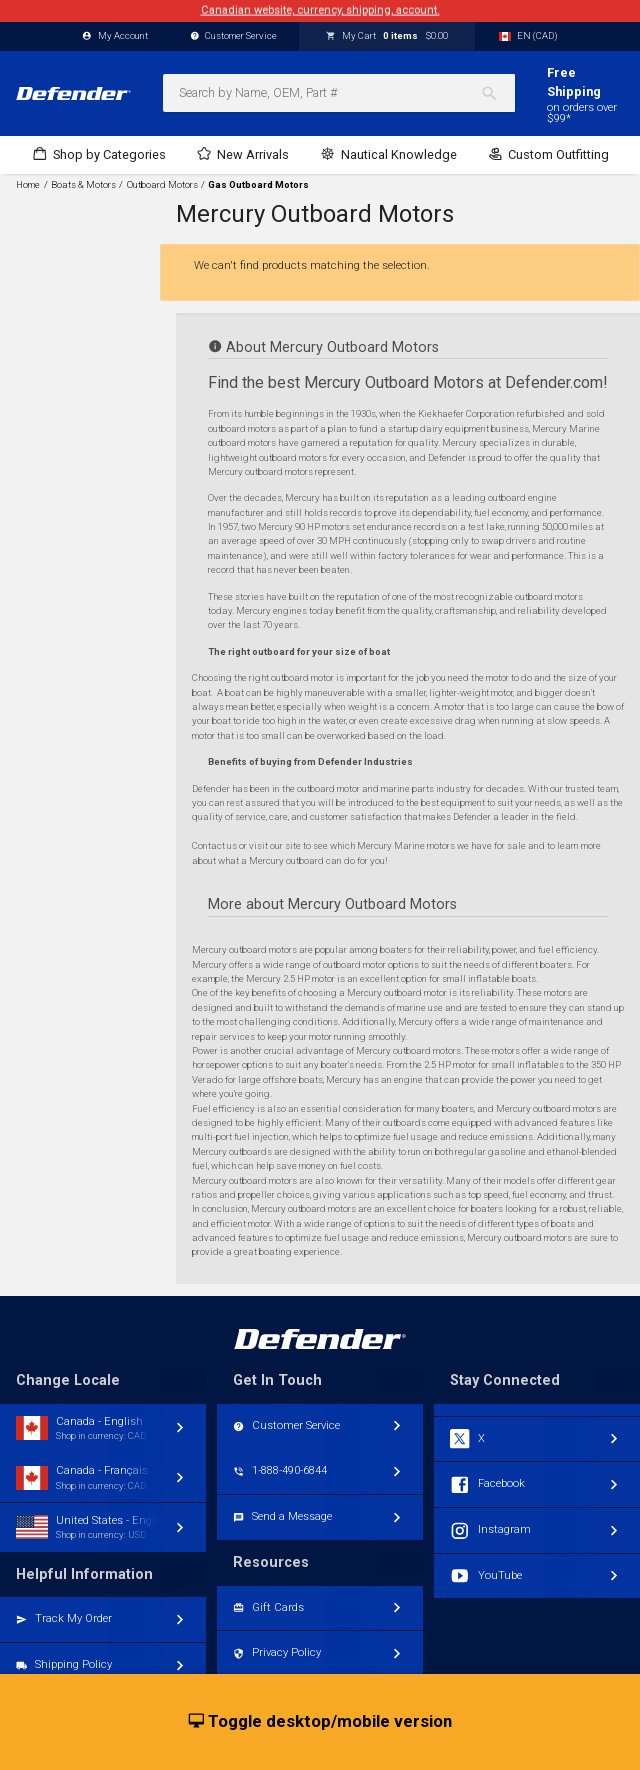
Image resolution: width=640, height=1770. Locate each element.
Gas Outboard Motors (258, 185)
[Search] (497, 93)
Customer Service (234, 36)
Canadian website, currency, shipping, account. (320, 10)
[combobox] (339, 93)
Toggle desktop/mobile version (320, 1722)
